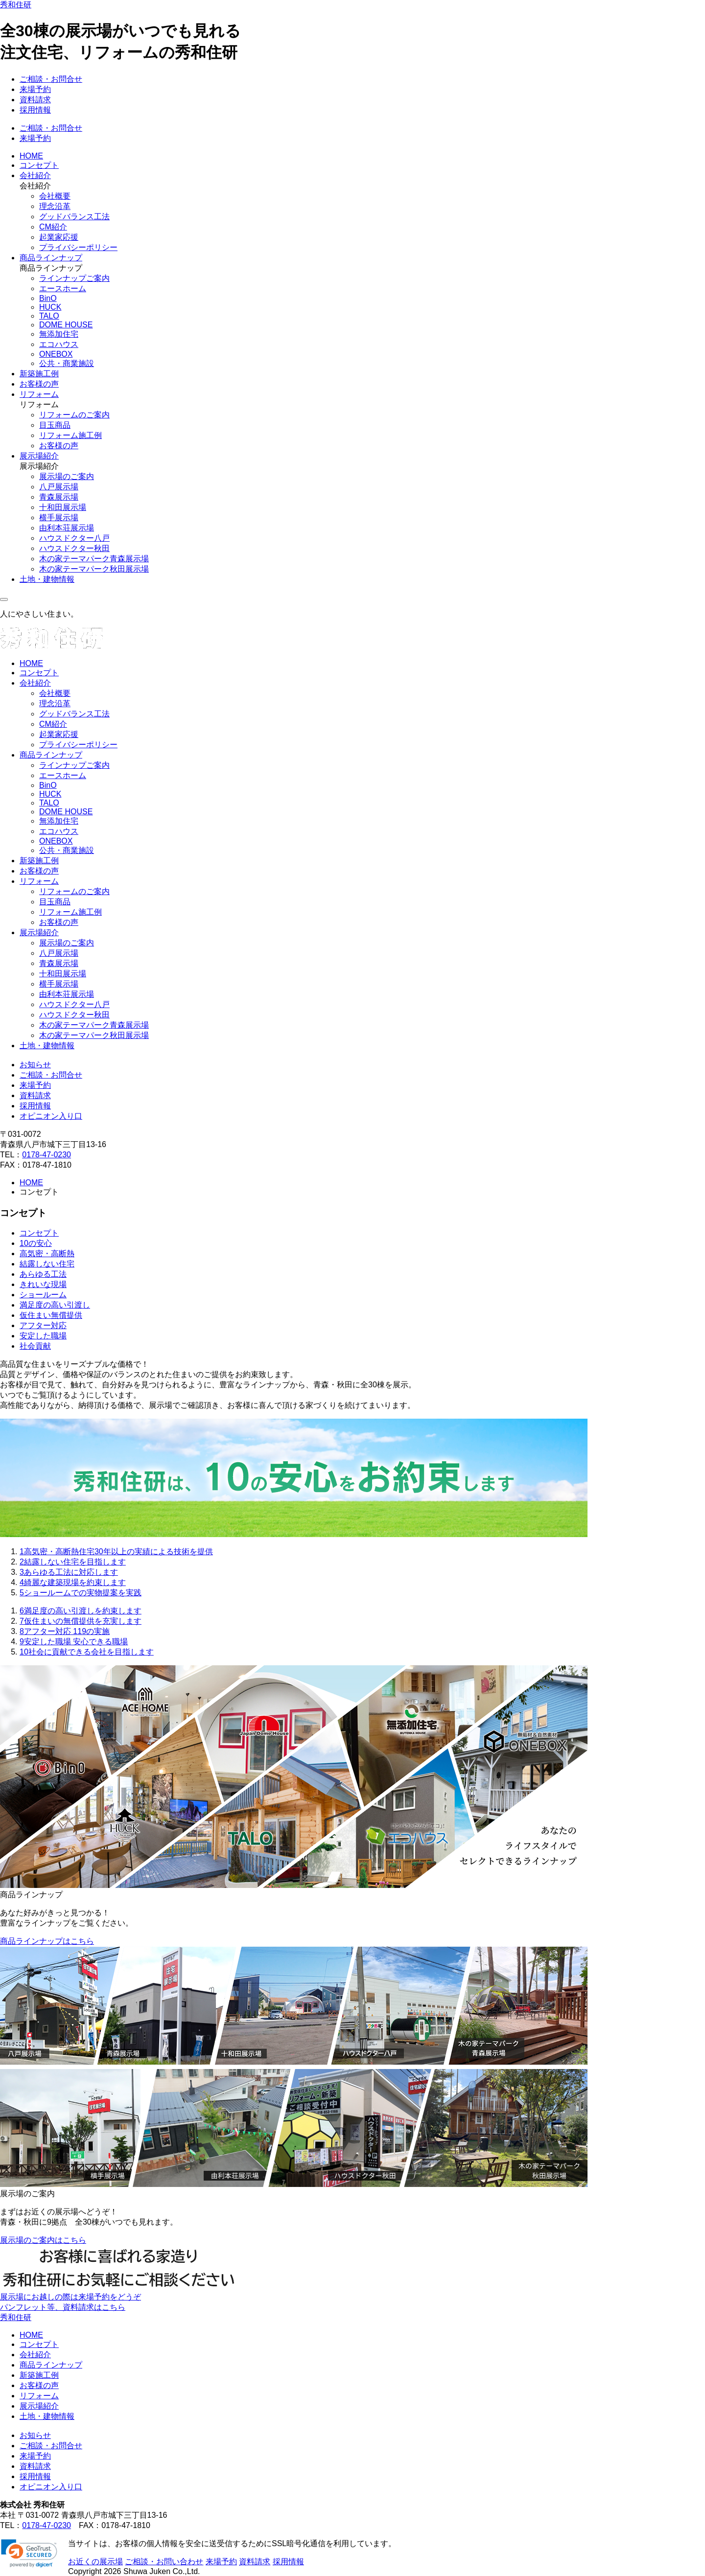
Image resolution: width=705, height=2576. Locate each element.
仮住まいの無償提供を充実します (80, 1621)
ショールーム (43, 1294)
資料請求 (35, 99)
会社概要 (54, 196)
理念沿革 (54, 206)
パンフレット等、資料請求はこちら (62, 2307)
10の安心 (36, 1243)
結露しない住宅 (47, 1264)
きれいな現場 (43, 1284)
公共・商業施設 (66, 363)
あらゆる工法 (43, 1274)
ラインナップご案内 (74, 278)
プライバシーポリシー (78, 247)
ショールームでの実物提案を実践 (80, 1592)
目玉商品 (54, 425)
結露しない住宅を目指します (73, 1562)
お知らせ (35, 1064)
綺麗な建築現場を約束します (73, 1582)
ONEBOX (55, 354)
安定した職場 (43, 1336)
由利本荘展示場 (66, 528)
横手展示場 (58, 517)
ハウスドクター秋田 (74, 548)
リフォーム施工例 (70, 435)
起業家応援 (58, 237)
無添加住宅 (58, 334)
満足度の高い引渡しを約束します (80, 1611)
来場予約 (35, 89)
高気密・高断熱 (47, 1253)
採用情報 (35, 110)
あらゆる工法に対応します (69, 1572)
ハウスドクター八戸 (74, 538)
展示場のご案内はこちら (43, 2240)
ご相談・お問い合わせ (164, 2561)
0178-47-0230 (46, 1154)
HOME (31, 156)
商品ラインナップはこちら (47, 1941)
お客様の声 (39, 384)
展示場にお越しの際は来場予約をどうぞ (70, 2297)
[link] (29, 2553)
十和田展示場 (62, 507)
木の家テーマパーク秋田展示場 (94, 569)
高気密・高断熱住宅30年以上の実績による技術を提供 (116, 1551)
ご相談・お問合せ (51, 79)
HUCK (50, 307)
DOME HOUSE (66, 325)
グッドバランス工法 (74, 216)
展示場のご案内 (66, 476)
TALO (49, 316)
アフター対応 (43, 1325)
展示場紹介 (39, 456)
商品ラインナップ (51, 257)
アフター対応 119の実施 (65, 1631)
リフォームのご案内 (74, 415)
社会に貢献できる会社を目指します (87, 1652)
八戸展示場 (58, 487)
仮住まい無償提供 (51, 1315)
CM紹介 (53, 227)
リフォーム (39, 394)
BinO (48, 298)
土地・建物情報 (47, 579)
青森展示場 (58, 497)
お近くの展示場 (95, 2561)
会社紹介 (35, 175)
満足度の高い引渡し (55, 1305)
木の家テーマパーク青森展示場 (94, 558)
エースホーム (62, 288)
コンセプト (39, 165)
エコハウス (58, 344)
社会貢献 (35, 1346)
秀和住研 (15, 4)
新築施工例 (39, 373)
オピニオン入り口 (51, 1116)
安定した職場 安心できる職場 (74, 1641)
